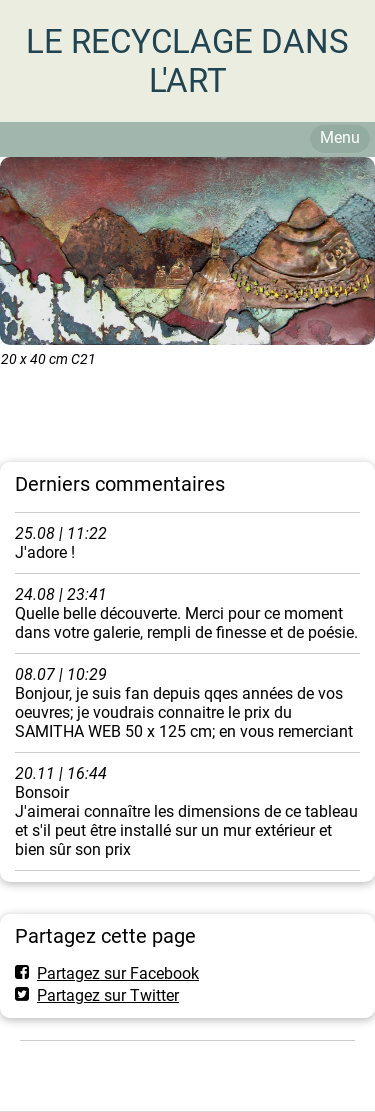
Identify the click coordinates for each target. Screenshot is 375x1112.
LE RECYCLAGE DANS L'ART (187, 61)
